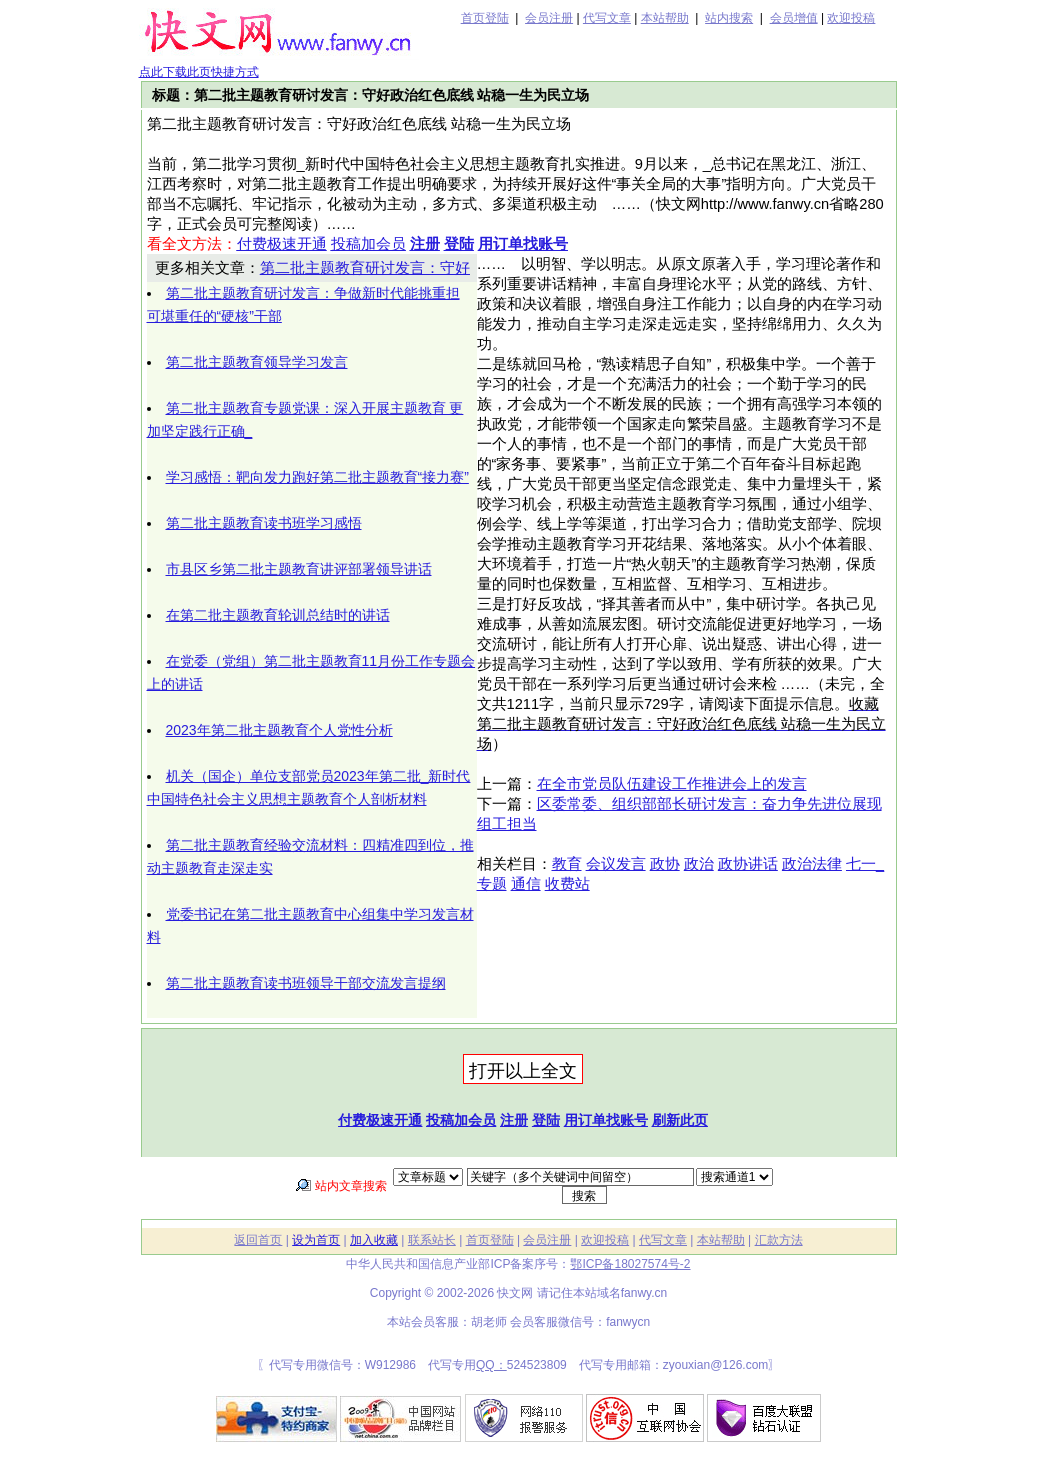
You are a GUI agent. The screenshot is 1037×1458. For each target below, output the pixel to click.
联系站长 (432, 1240)
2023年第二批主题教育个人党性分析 (279, 730)
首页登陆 (485, 18)
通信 (526, 884)
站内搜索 (729, 18)
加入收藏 (374, 1240)
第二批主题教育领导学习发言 (257, 362)
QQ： (491, 1365)
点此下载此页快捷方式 (199, 72)
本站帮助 (665, 18)
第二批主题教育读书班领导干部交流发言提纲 (306, 983)
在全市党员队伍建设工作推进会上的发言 (672, 784)
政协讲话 (748, 864)
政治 (699, 864)
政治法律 (812, 864)
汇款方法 (779, 1240)
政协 (665, 864)
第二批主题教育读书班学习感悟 (264, 523)
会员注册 (549, 18)
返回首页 (258, 1240)
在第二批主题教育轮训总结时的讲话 (278, 615)
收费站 (567, 884)
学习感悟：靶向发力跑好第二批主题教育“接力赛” (317, 477)
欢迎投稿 (851, 18)
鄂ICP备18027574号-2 (630, 1264)
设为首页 (316, 1240)
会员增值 (794, 18)
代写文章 (607, 18)
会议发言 (616, 864)
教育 (567, 864)
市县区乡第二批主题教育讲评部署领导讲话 (299, 569)
